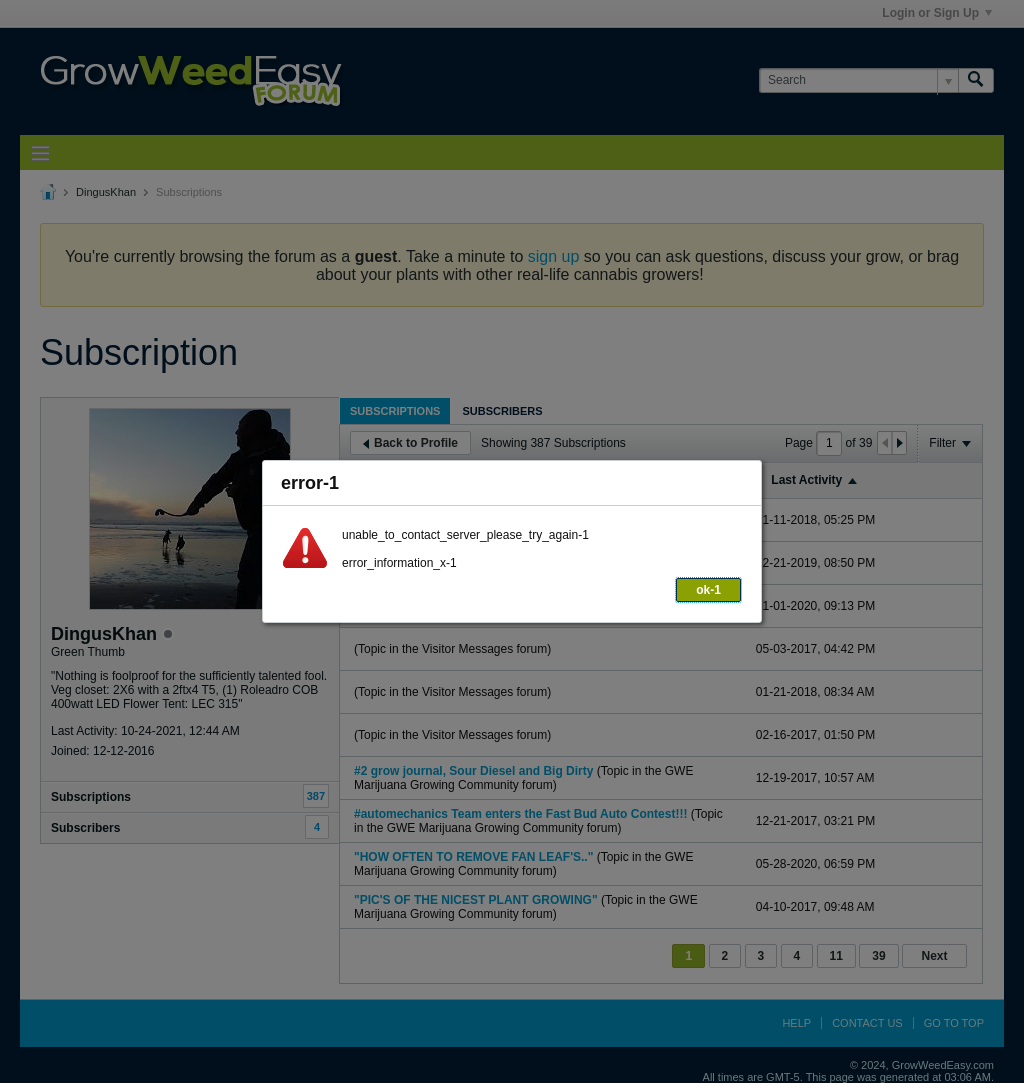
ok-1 (708, 590)
